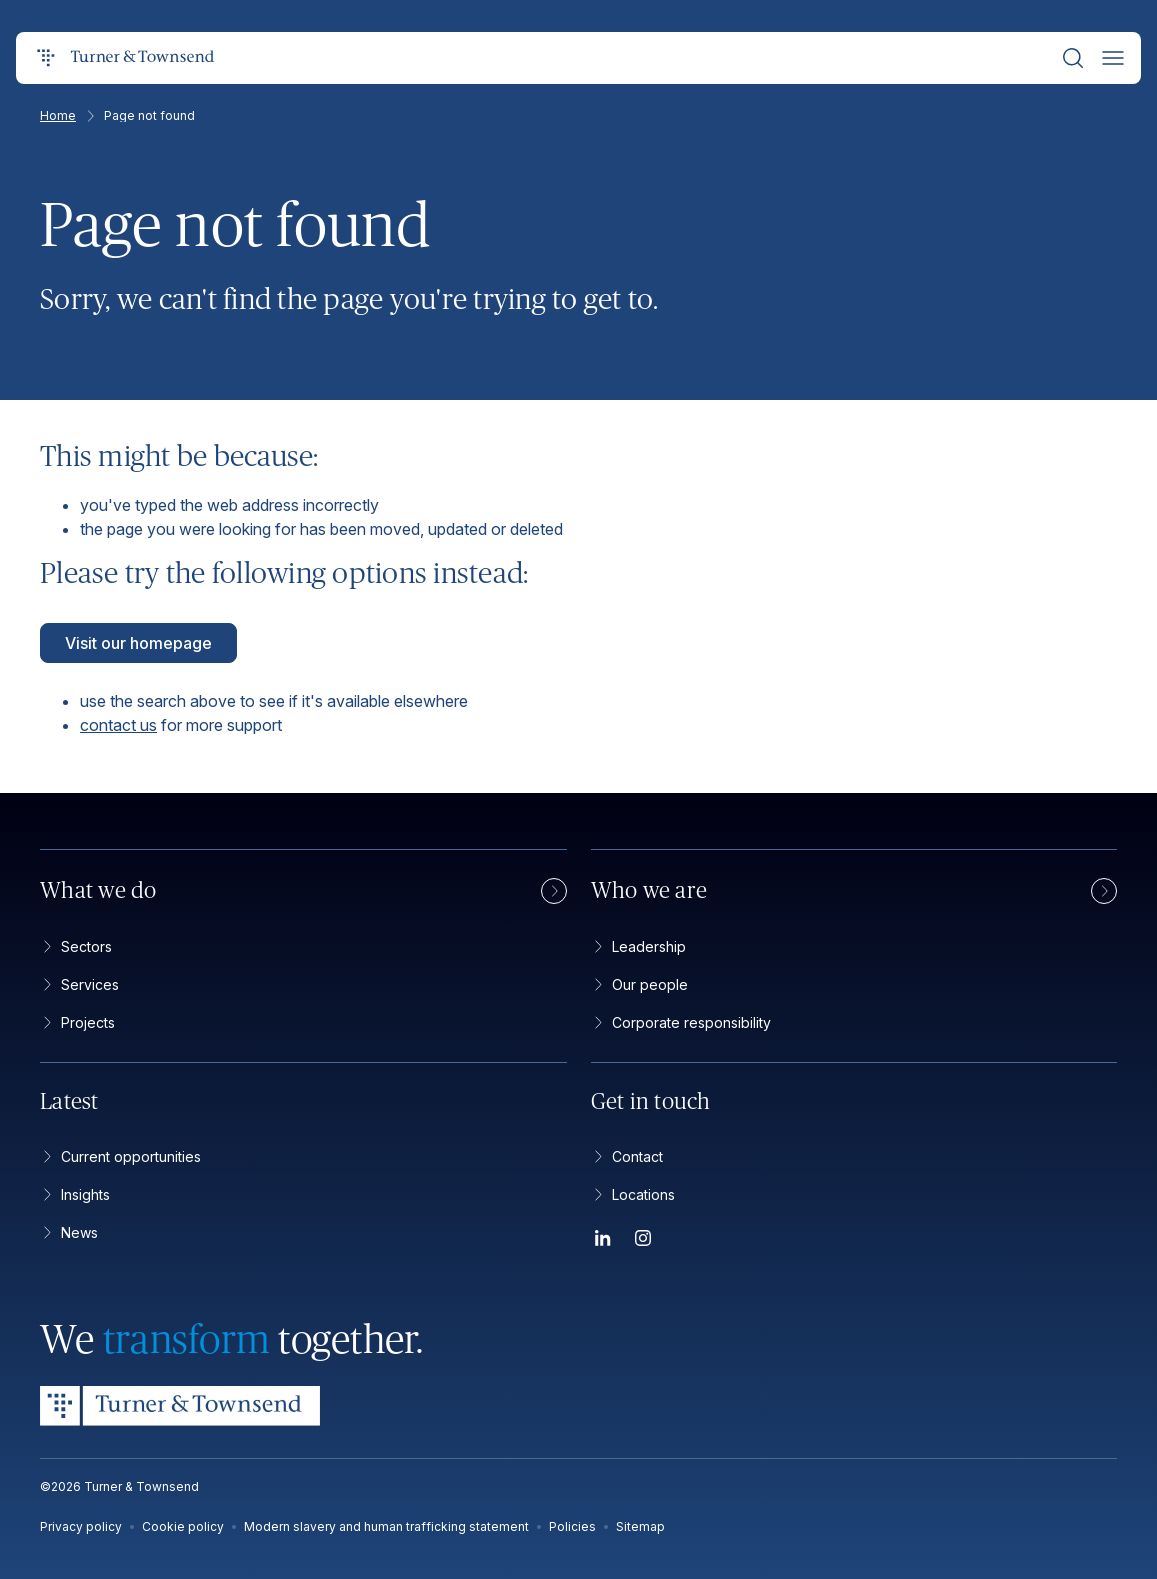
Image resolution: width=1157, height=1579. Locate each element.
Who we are (854, 891)
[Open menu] (1113, 58)
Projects (77, 1022)
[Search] (1073, 58)
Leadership (638, 946)
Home (68, 116)
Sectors (76, 946)
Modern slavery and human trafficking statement (386, 1526)
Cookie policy (183, 1526)
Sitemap (640, 1526)
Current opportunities (120, 1156)
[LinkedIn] (603, 1241)
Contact (627, 1156)
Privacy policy (81, 1526)
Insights (75, 1194)
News (69, 1232)
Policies (572, 1526)
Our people (639, 984)
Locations (633, 1194)
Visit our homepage (138, 643)
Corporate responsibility (681, 1022)
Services (79, 984)
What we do (303, 891)
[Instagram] (643, 1241)
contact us (118, 725)
